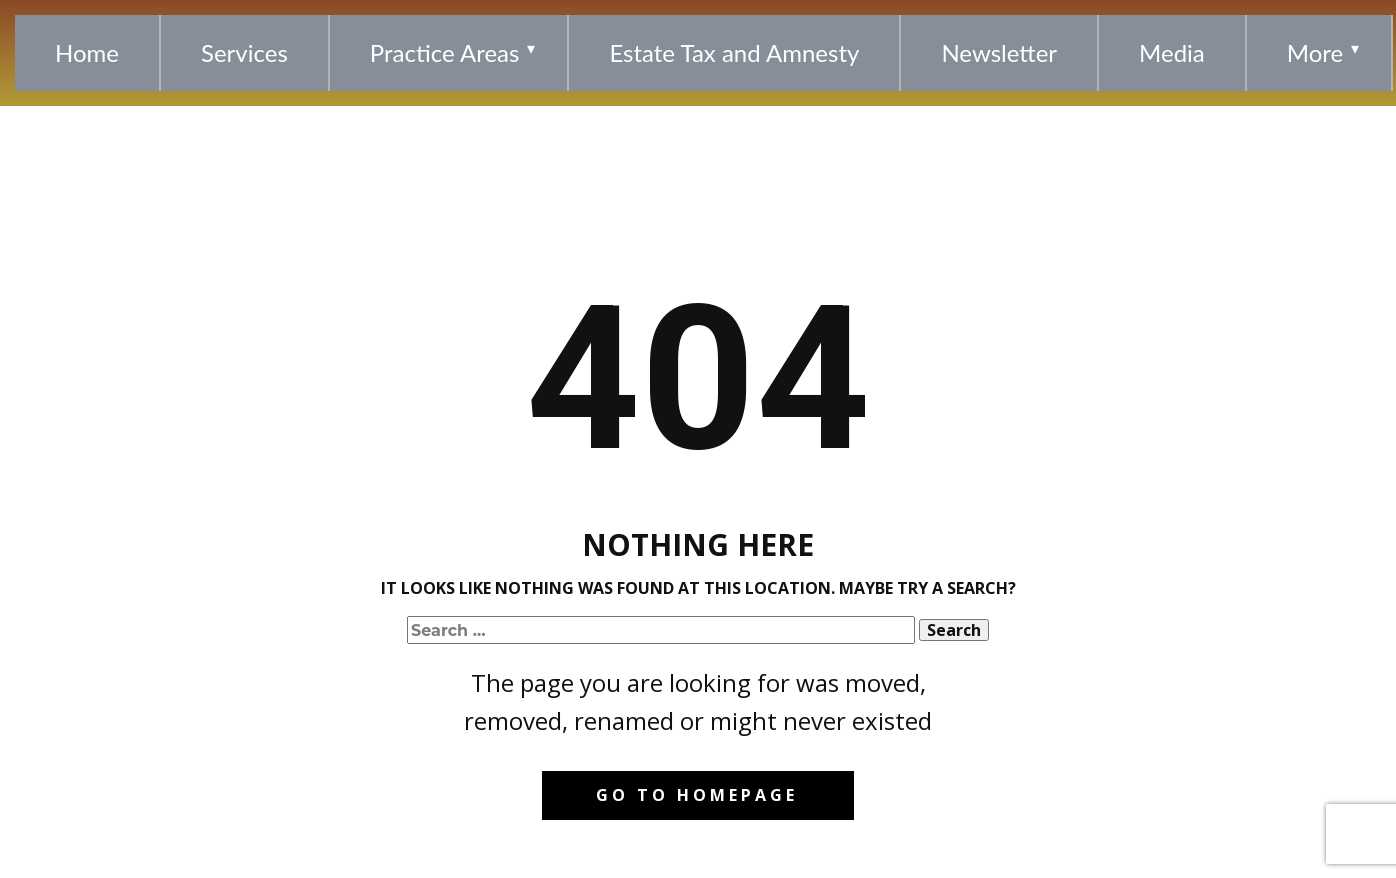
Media (1172, 52)
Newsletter (999, 52)
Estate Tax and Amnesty (734, 52)
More (1315, 52)
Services (244, 52)
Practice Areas (445, 52)
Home (87, 52)
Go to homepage (697, 795)
